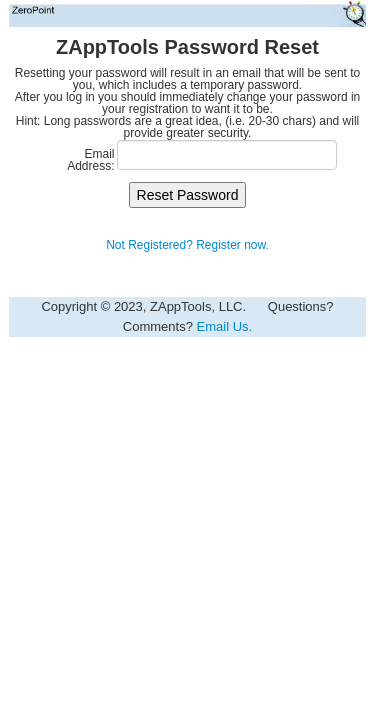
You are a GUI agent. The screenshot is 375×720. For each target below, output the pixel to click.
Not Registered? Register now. (187, 245)
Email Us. (225, 326)
